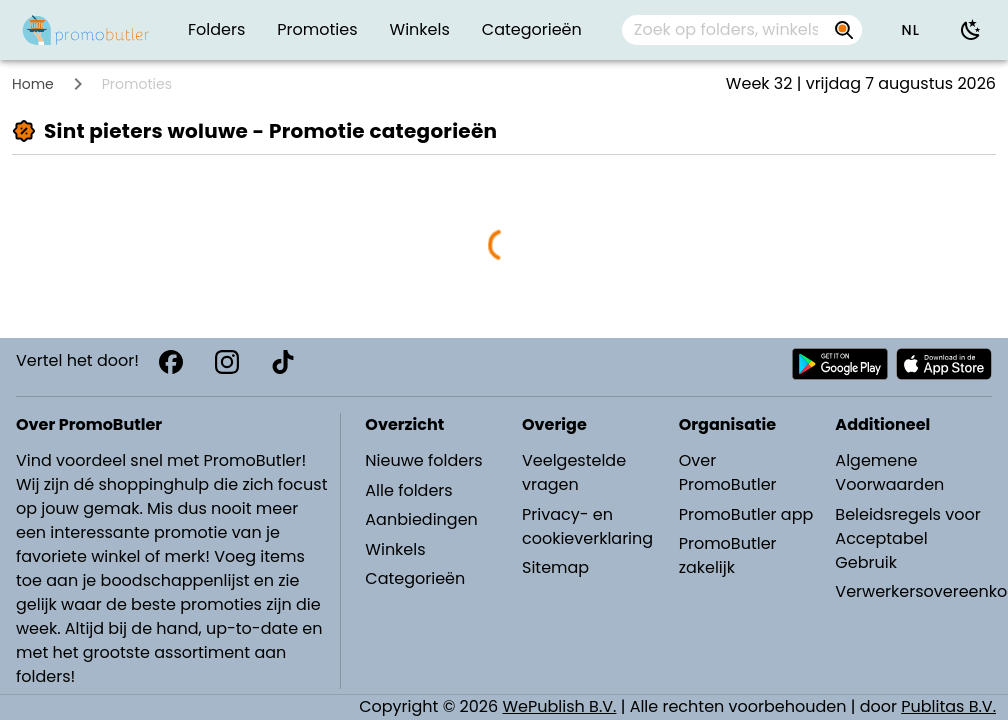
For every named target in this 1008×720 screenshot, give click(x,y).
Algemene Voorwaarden (889, 472)
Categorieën (415, 578)
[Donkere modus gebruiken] (971, 30)
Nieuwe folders (423, 460)
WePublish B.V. (560, 706)
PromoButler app (746, 514)
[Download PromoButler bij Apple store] (944, 364)
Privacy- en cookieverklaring (587, 526)
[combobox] (742, 30)
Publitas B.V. (948, 706)
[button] (910, 30)
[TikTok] (283, 362)
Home (33, 84)
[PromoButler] (86, 30)
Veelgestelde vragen (574, 472)
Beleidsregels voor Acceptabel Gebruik (907, 538)
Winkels (395, 549)
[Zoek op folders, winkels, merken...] (726, 30)
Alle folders (408, 490)
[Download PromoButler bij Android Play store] (840, 364)
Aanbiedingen (421, 519)
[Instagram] (227, 362)
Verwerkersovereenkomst (912, 591)
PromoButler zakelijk (728, 555)
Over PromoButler (728, 472)
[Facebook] (171, 362)
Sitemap (555, 567)
